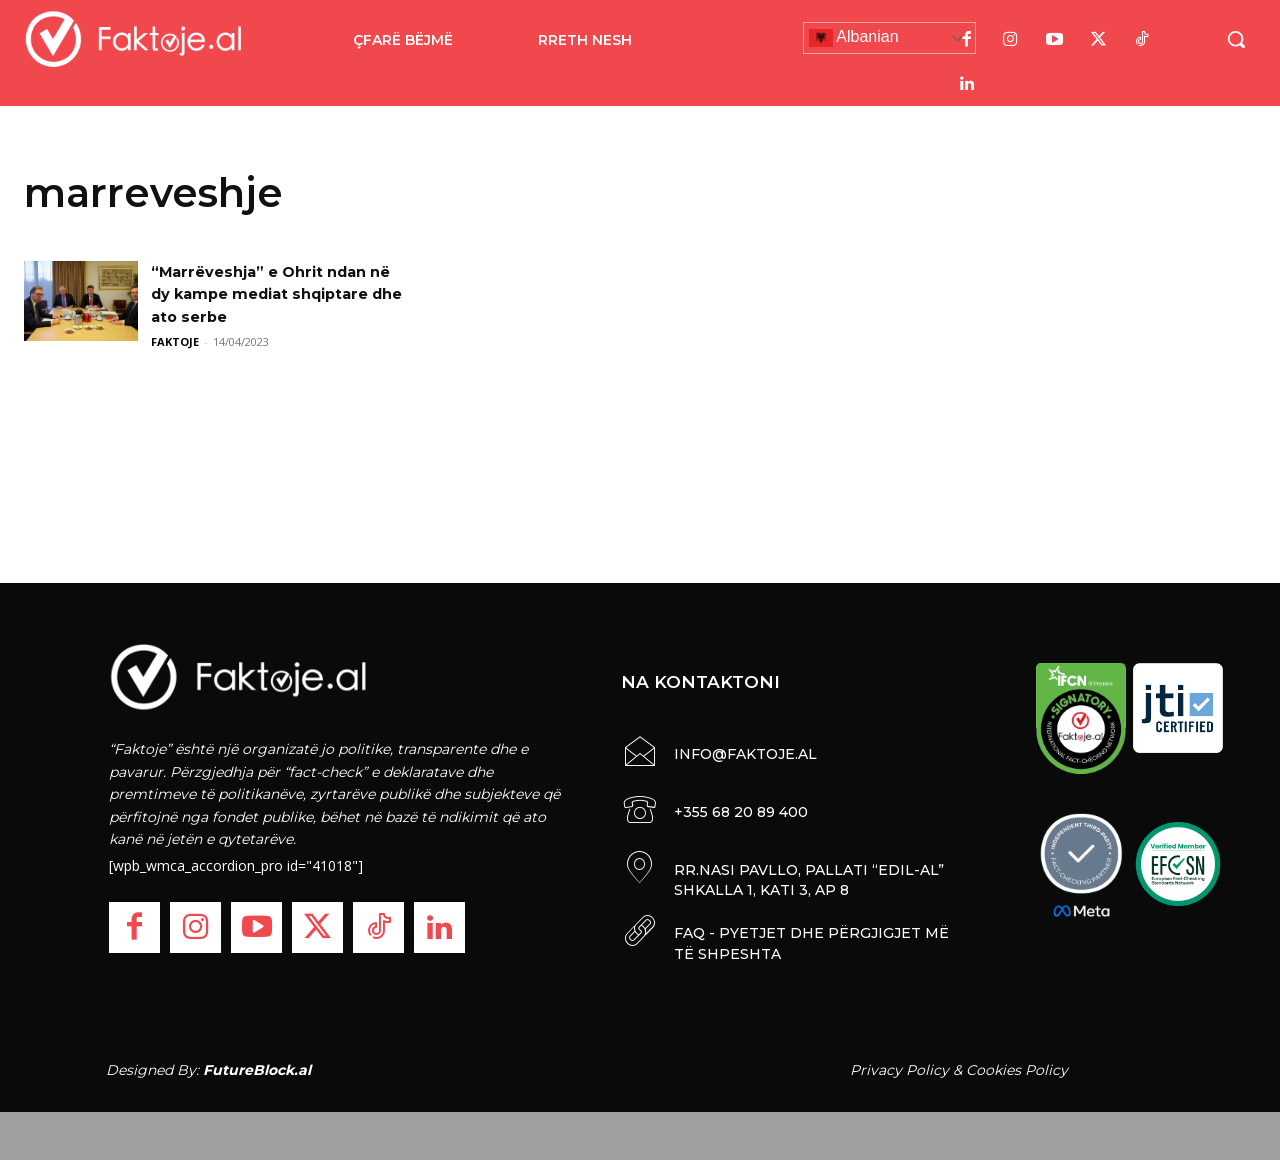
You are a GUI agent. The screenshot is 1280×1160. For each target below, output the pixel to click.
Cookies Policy (1017, 1069)
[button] (1236, 39)
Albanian (854, 38)
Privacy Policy (899, 1069)
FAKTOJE (175, 341)
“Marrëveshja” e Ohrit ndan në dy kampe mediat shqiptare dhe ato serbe (269, 294)
